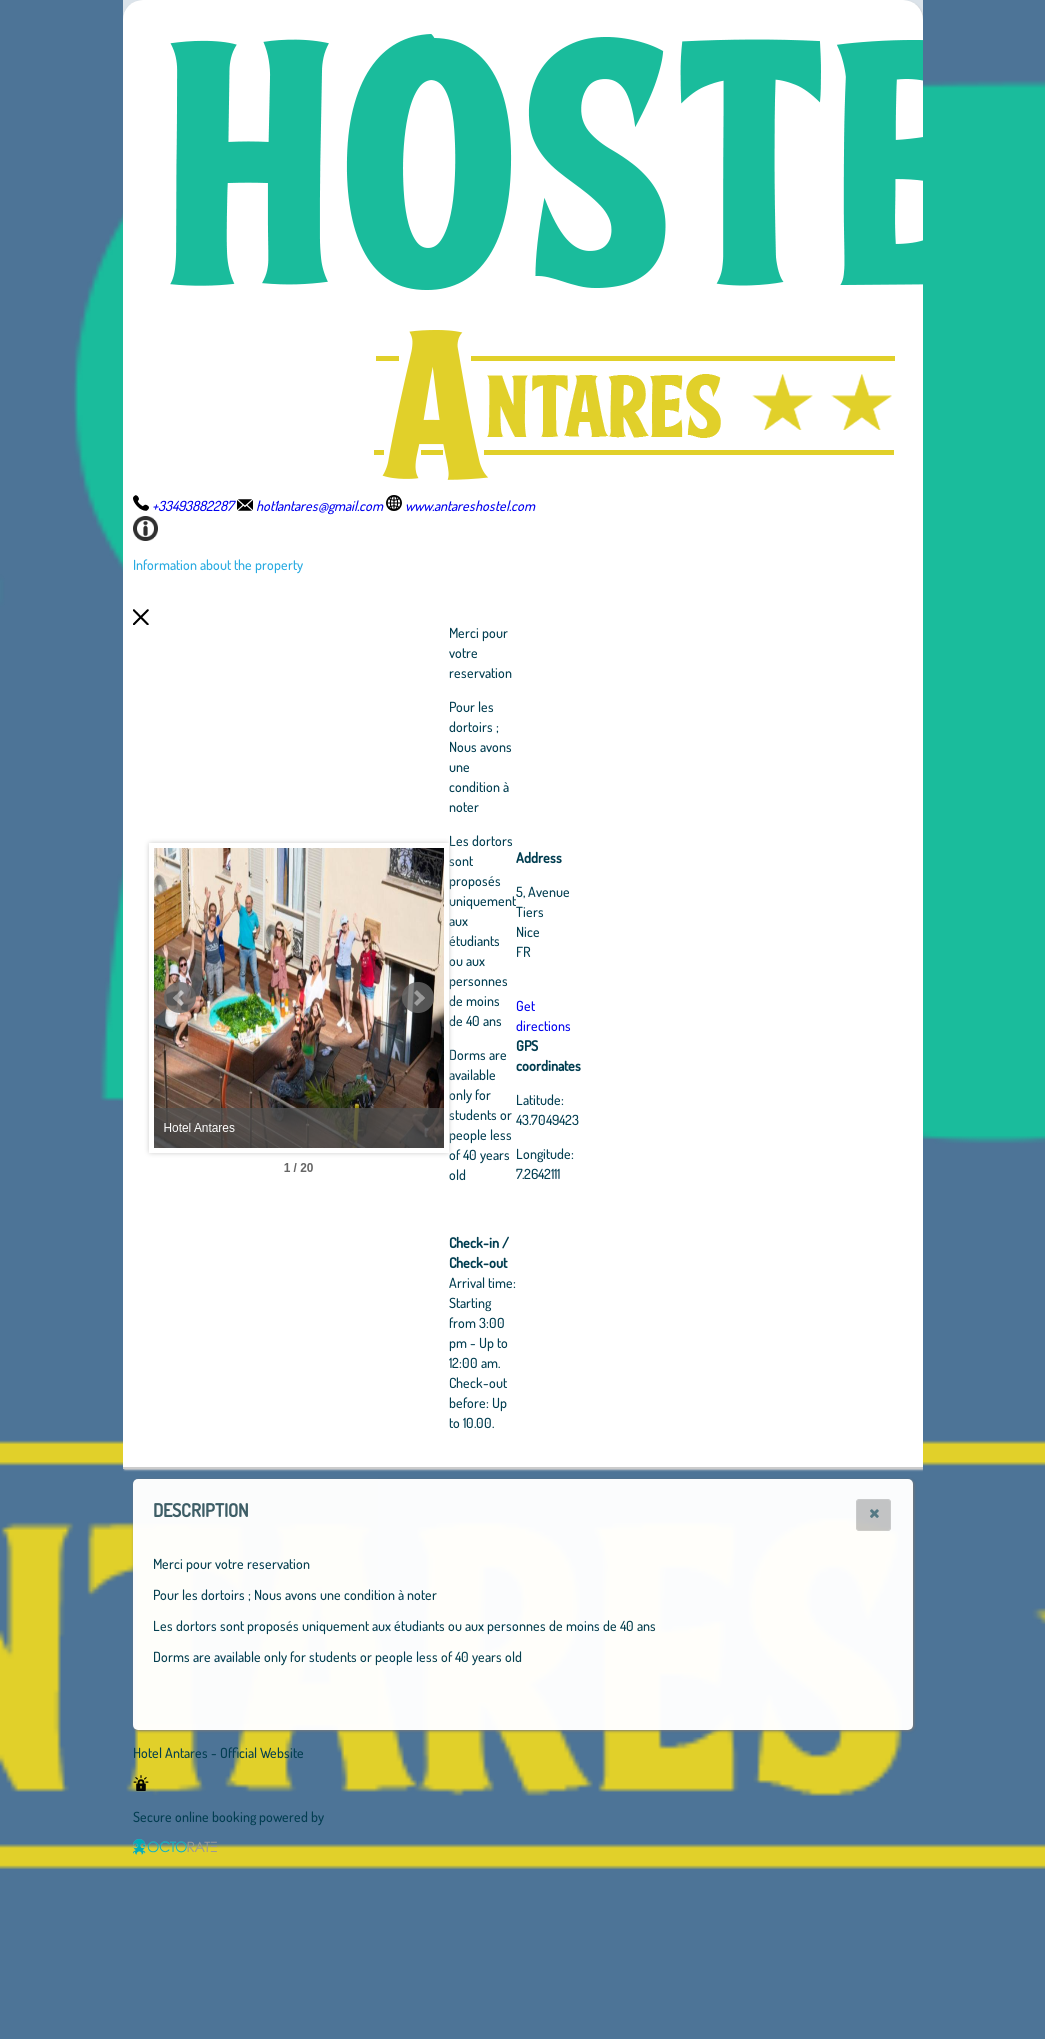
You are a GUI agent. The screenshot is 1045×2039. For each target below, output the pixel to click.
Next (528, 998)
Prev (180, 998)
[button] (873, 1515)
